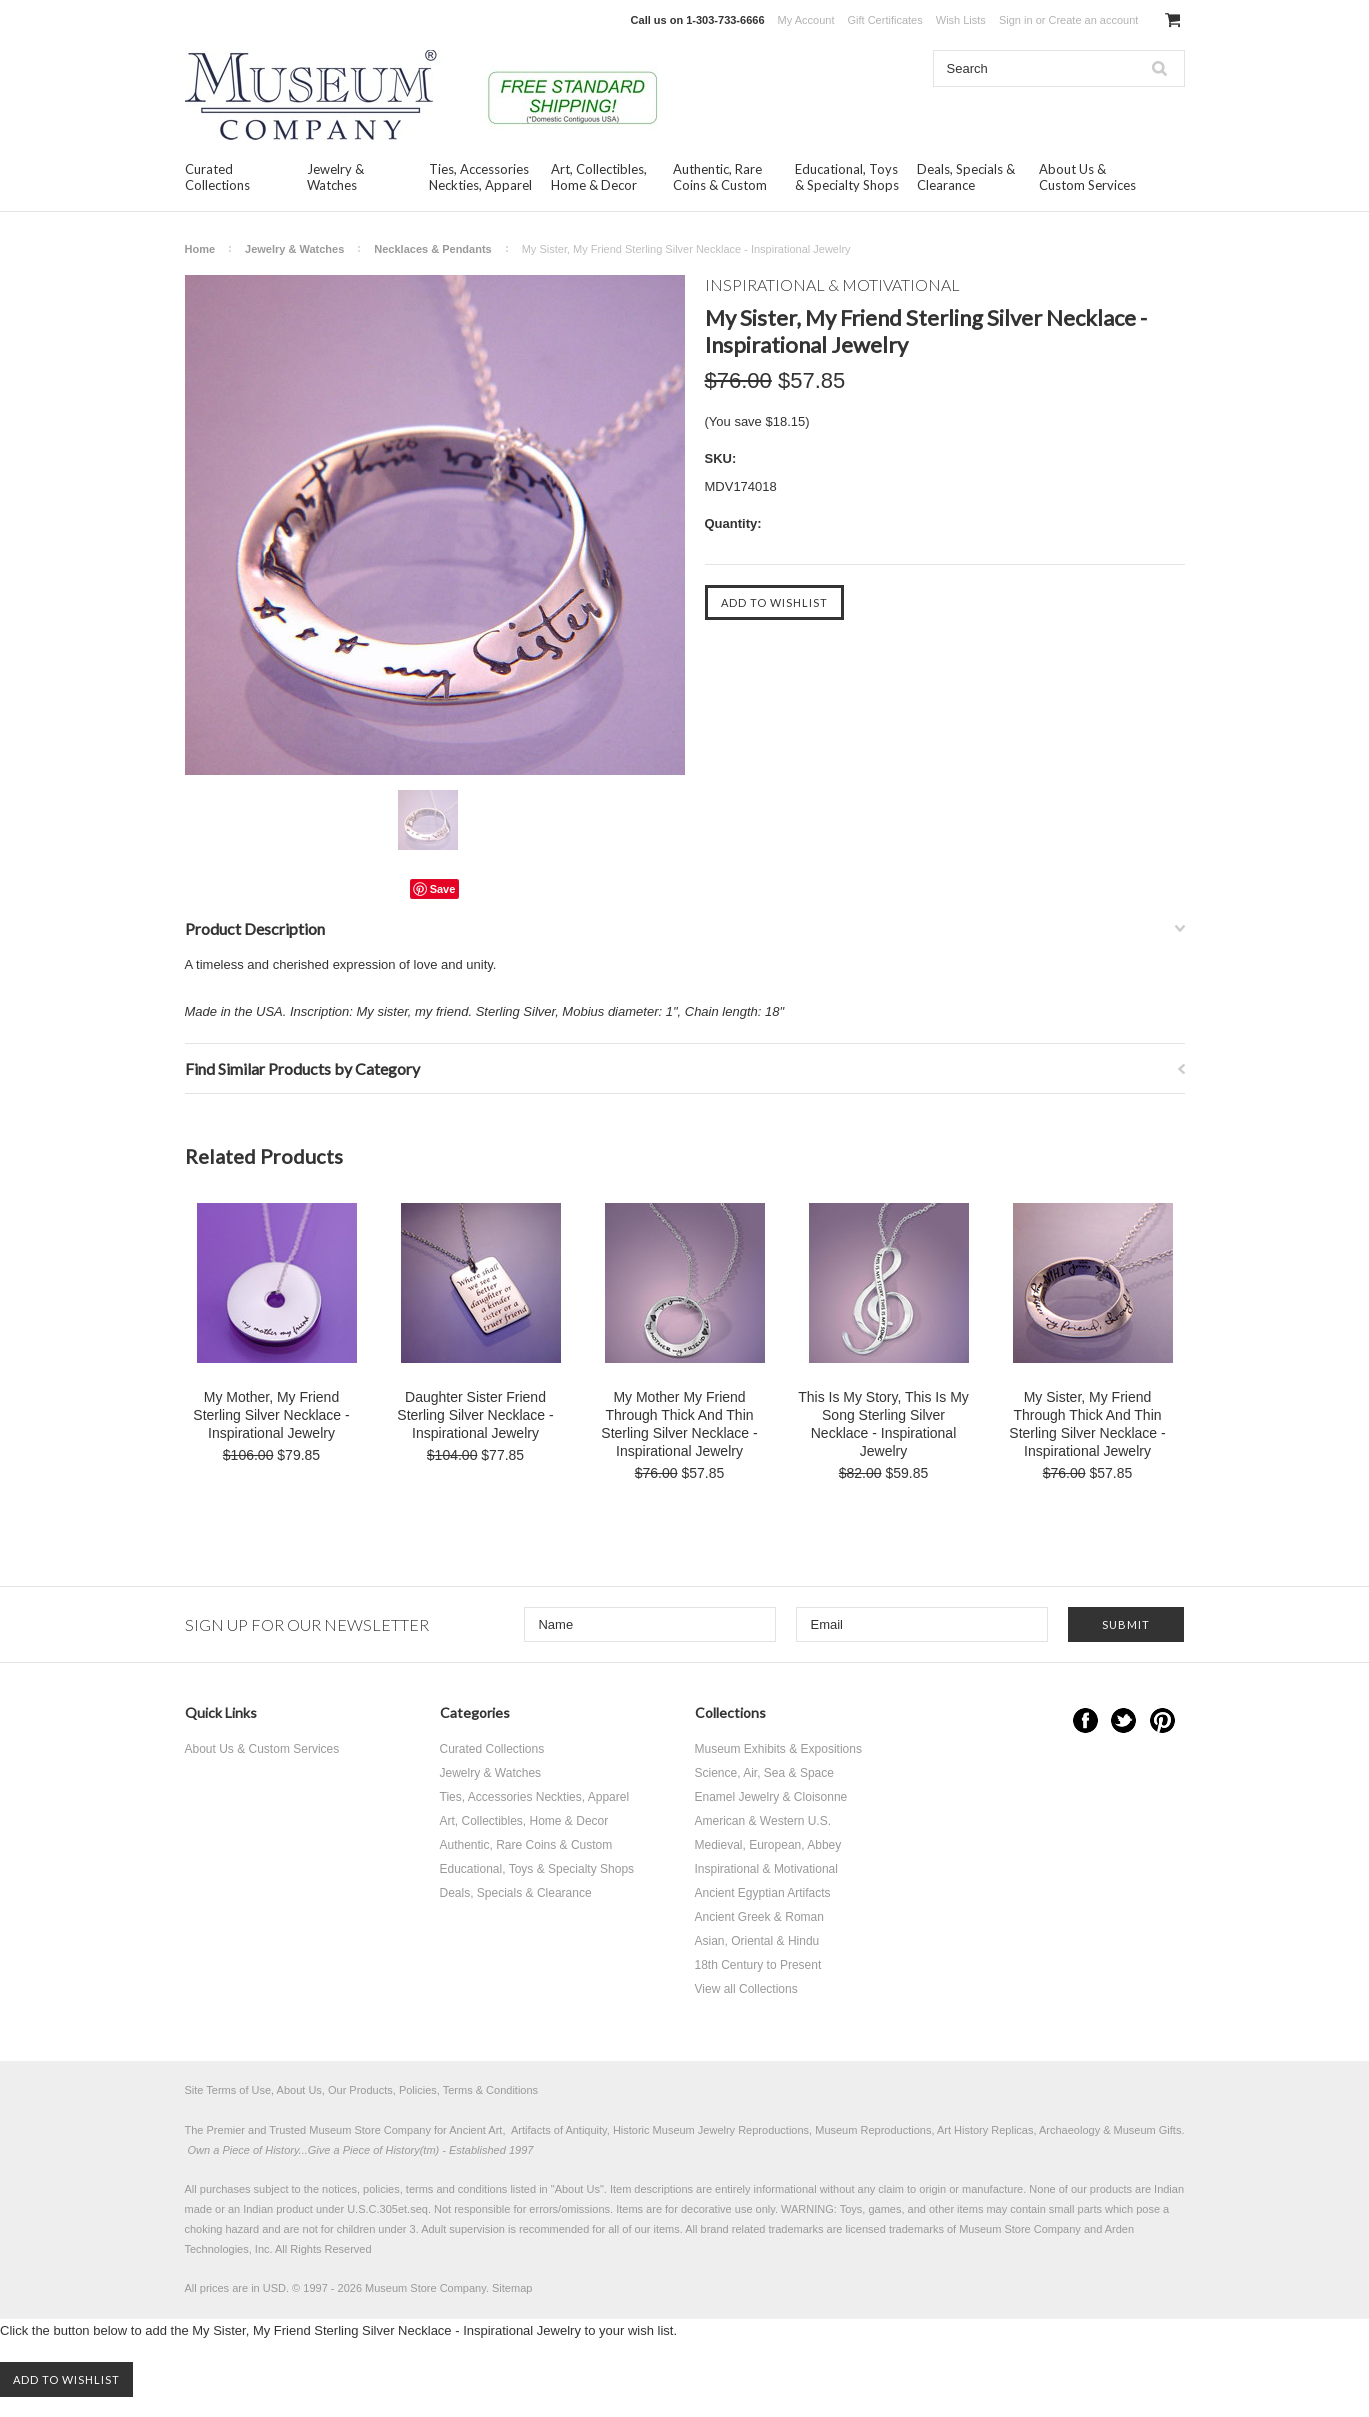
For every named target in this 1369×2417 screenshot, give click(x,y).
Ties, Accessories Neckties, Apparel (480, 177)
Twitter (1123, 1720)
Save (443, 889)
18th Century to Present (758, 1965)
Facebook (1085, 1720)
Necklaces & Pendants (432, 249)
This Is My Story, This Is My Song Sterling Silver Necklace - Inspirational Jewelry (883, 1424)
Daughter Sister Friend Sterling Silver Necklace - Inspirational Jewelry (475, 1415)
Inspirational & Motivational (766, 1869)
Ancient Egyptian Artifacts (763, 1893)
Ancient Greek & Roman (759, 1917)
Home (200, 249)
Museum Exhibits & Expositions (778, 1749)
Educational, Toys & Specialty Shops (847, 177)
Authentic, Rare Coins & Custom (720, 177)
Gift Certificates (885, 20)
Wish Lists (961, 20)
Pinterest (1162, 1720)
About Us (577, 2189)
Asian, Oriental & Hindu (757, 1941)
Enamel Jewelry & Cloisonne (771, 1797)
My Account (806, 20)
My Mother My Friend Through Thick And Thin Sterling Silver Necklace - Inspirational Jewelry (679, 1424)
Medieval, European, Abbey (768, 1845)
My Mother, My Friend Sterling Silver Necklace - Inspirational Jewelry (271, 1415)
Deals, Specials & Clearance (966, 177)
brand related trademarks (762, 2229)
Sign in (1016, 20)
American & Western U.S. (763, 1821)
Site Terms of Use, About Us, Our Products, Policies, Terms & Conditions (362, 2090)
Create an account (1093, 20)
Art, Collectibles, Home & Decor (599, 177)
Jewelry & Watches (335, 177)
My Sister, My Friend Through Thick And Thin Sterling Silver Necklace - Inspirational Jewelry (1087, 1424)
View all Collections (746, 1989)
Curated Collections (217, 177)
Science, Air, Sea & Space (764, 1773)
